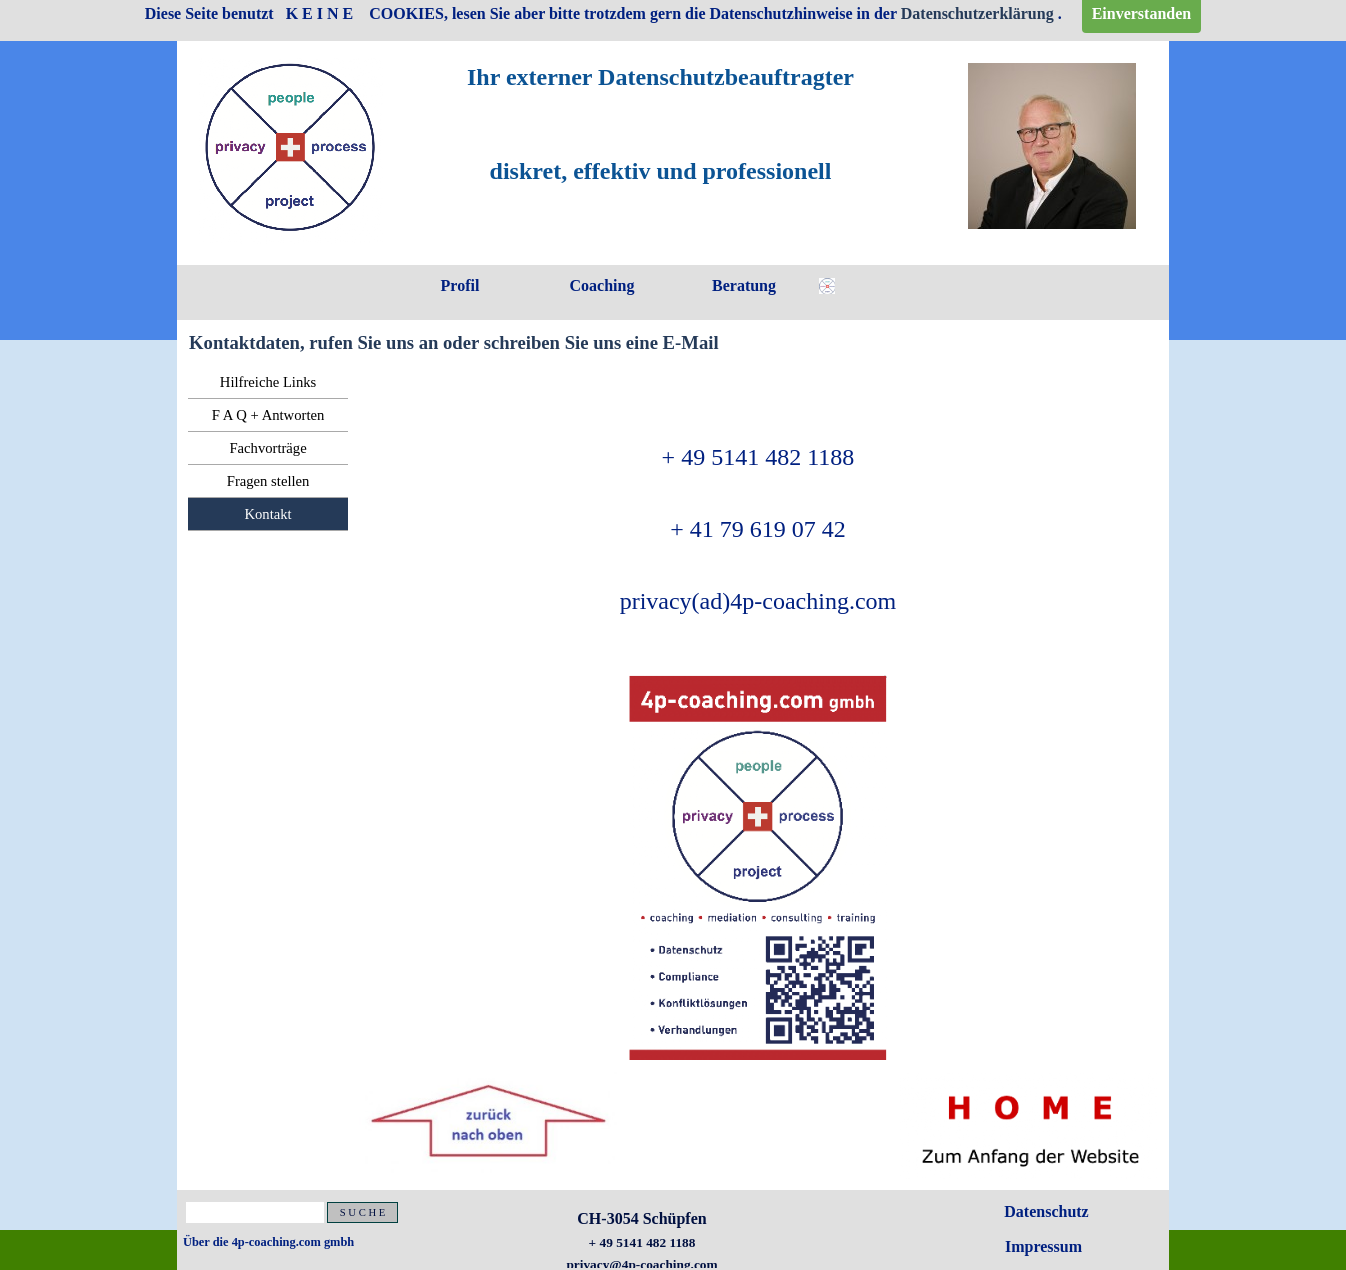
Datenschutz (1046, 1211)
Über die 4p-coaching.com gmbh (268, 1242)
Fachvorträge (267, 448)
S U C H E (363, 1212)
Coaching (602, 285)
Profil (460, 285)
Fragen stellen (268, 481)
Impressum (1043, 1246)
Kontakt (267, 514)
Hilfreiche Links (268, 382)
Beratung (744, 285)
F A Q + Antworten (268, 415)
